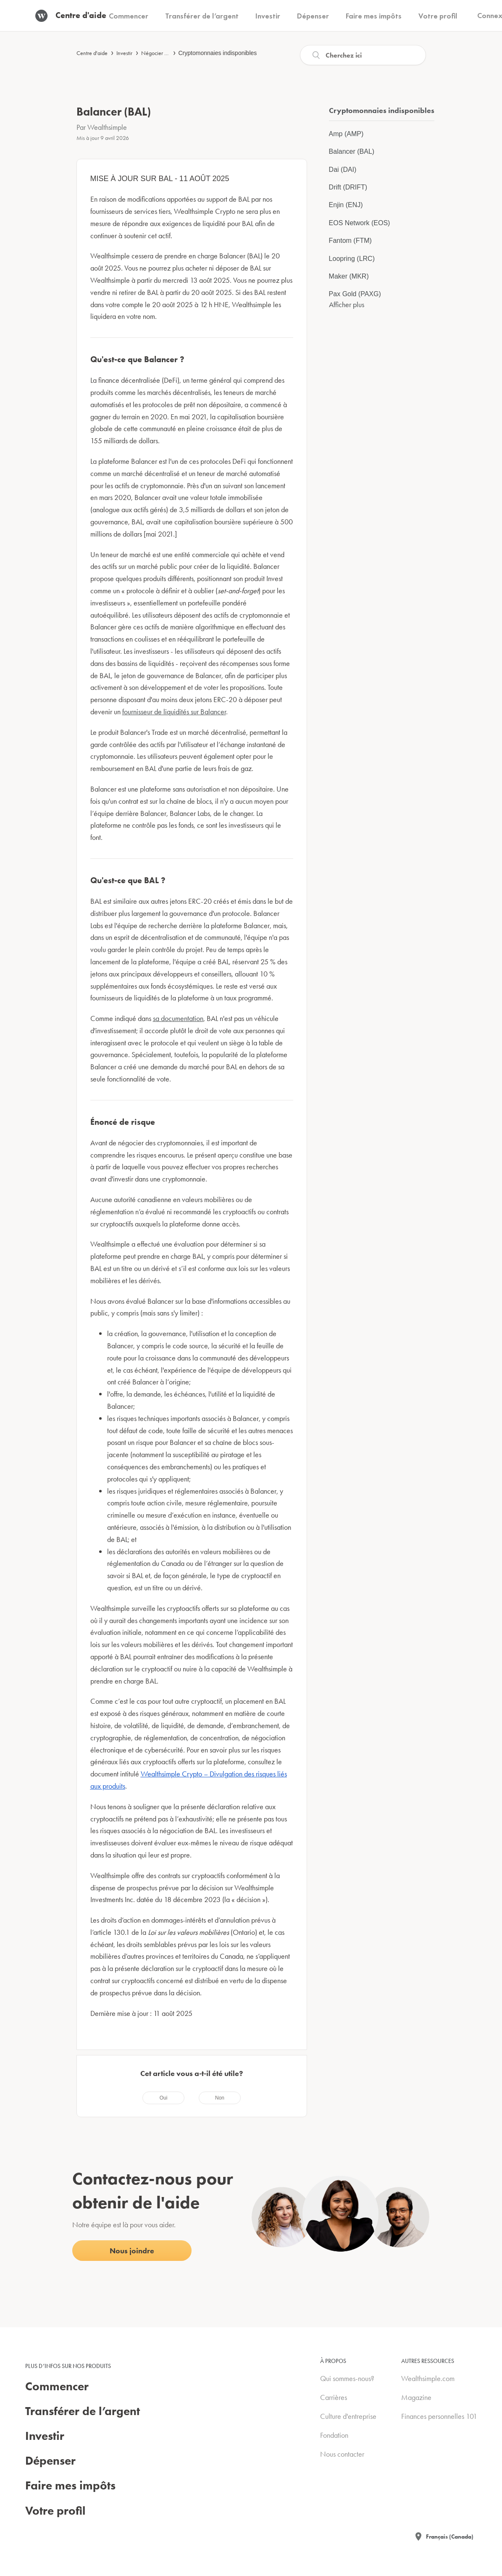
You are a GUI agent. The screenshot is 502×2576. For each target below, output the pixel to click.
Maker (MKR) (349, 276)
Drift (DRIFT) (348, 187)
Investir (124, 53)
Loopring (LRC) (352, 258)
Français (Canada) (449, 2536)
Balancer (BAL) (352, 151)
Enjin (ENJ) (346, 204)
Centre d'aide (92, 53)
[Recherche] (363, 55)
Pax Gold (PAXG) (355, 293)
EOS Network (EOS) (359, 222)
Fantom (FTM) (350, 240)
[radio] (163, 2098)
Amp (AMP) (346, 133)
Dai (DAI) (343, 169)
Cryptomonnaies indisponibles (218, 53)
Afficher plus (346, 304)
